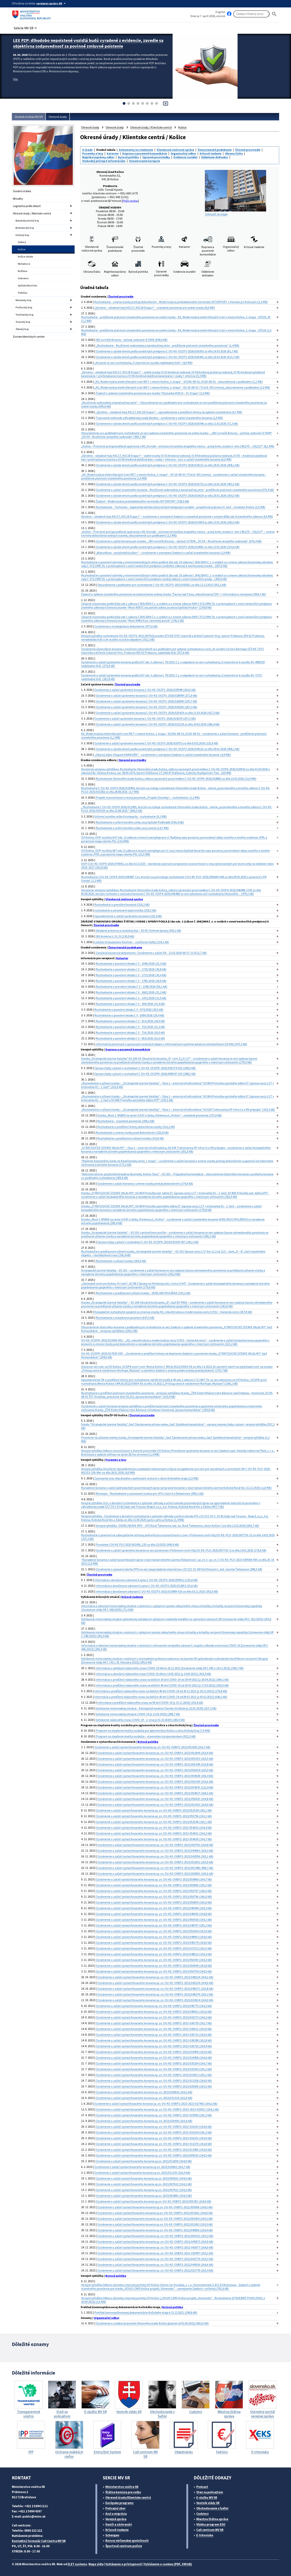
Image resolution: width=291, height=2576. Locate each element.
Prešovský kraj (24, 307)
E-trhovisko (204, 2535)
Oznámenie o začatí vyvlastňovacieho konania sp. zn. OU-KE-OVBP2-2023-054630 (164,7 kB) (154, 1839)
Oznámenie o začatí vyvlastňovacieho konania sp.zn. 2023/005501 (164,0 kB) (144, 2178)
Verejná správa (115, 2519)
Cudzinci (202, 2514)
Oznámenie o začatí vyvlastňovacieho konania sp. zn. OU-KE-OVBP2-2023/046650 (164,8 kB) (154, 1914)
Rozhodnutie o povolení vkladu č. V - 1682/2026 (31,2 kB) (131, 992)
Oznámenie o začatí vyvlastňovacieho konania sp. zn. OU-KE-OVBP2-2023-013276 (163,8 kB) (154, 2144)
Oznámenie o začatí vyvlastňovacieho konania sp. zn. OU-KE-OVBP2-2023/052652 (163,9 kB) (155, 1862)
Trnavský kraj (23, 322)
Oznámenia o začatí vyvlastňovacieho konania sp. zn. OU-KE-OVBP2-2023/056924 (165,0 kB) (155, 1770)
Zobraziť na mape (235, 193)
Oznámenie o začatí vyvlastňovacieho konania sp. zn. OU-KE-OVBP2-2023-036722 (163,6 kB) (154, 2034)
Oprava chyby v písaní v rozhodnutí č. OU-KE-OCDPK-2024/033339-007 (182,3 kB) (148, 1242)
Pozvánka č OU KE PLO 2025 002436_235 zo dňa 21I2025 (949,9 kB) (137, 1544)
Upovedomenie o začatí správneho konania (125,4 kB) (128, 916)
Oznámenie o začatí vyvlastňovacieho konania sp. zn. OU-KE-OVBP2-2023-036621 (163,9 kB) (154, 2029)
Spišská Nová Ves (27, 285)
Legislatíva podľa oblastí (27, 206)
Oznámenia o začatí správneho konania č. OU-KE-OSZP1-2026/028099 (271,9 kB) (146, 695)
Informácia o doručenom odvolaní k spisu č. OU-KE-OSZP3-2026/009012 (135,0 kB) (146, 1580)
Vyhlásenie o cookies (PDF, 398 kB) (168, 2564)
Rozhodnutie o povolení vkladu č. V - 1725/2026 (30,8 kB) (131, 969)
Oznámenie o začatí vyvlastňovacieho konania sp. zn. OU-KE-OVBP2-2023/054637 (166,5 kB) (155, 1793)
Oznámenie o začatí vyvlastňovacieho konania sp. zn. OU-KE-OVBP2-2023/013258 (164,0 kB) (154, 2080)
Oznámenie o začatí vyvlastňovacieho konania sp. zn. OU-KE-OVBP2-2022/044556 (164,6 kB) (155, 2264)
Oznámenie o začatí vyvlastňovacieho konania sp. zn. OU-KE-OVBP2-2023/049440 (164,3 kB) (154, 1908)
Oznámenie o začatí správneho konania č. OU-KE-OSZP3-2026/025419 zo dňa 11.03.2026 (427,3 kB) (158, 713)
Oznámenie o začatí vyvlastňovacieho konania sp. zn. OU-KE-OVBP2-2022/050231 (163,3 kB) (155, 2236)
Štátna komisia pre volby (123, 2492)
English (220, 12)
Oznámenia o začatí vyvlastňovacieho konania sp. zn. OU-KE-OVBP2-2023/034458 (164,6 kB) (154, 2057)
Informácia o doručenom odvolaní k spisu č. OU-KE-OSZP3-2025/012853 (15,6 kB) (147, 1585)
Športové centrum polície (123, 2546)
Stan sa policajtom (209, 2492)
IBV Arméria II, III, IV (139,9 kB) (115, 936)
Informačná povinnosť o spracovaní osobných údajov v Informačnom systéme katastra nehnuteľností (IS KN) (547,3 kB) (171, 1044)
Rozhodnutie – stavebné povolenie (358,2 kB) (125, 1121)
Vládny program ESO (210, 2524)
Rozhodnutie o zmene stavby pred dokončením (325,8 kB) (132, 1132)
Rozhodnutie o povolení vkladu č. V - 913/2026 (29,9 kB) (130, 1021)
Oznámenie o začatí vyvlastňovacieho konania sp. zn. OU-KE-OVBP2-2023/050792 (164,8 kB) (155, 1845)
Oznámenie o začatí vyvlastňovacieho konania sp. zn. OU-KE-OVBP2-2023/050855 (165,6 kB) (155, 1873)
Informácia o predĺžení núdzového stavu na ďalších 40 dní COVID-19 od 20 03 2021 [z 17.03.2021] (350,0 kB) (162, 1685)
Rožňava (22, 271)
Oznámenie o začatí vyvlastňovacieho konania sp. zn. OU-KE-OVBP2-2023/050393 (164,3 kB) (154, 1960)
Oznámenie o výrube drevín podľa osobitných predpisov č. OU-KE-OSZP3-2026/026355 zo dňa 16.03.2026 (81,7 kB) (167, 351)
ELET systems (77, 2564)
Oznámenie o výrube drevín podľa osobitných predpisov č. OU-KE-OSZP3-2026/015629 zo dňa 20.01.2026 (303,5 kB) (167, 495)
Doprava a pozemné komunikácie (144, 153)
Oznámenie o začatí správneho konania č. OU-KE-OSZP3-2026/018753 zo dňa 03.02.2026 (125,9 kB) (156, 743)
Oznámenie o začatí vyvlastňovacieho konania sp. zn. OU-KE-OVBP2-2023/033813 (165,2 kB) (154, 2075)
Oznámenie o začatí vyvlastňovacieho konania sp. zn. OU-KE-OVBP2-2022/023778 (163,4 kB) (155, 2270)
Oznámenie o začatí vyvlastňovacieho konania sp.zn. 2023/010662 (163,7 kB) (142, 2167)
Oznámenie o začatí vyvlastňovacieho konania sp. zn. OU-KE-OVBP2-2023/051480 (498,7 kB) (155, 1868)
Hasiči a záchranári (118, 2524)
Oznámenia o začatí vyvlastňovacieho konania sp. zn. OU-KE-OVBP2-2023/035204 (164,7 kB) (154, 2063)
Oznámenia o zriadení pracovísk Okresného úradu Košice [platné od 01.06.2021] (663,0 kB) (152, 2323)
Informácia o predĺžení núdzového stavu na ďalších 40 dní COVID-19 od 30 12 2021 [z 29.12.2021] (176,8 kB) (160, 1691)
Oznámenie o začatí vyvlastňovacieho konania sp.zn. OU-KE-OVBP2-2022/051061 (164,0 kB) (155, 2213)
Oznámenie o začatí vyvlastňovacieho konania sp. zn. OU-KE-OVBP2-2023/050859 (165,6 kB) (154, 1902)
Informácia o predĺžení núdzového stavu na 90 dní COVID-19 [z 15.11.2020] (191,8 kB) (150, 1702)
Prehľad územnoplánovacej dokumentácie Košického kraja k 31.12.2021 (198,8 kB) (145, 2312)
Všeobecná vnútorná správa (175, 150)
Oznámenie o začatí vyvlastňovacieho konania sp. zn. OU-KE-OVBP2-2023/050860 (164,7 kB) (154, 1879)
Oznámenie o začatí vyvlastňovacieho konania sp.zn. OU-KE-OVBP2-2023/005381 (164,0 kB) (153, 2201)
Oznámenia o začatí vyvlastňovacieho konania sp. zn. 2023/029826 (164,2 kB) (144, 2092)
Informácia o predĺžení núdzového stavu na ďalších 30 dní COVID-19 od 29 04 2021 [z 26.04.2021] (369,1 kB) (162, 1679)
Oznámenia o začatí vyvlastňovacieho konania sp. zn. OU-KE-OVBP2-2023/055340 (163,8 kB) (155, 1764)
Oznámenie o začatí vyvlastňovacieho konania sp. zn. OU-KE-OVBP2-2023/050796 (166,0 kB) (154, 1896)
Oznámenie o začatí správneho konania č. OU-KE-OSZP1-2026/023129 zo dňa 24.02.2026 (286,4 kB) (158, 724)
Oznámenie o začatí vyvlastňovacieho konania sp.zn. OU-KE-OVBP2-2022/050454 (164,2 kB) (155, 2218)
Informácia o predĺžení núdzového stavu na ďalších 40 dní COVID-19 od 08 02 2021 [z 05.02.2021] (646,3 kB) (160, 1697)
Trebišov (22, 292)
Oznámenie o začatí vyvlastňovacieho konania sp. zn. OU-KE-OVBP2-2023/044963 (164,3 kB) (155, 1850)
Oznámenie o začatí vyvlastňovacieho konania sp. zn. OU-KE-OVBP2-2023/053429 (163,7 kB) (152, 1747)
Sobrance (23, 278)
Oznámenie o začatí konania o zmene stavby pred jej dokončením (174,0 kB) (145, 1183)
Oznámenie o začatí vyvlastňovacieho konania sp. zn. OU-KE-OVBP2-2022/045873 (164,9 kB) (155, 2241)
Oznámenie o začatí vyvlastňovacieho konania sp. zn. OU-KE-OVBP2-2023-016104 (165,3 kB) (154, 2132)
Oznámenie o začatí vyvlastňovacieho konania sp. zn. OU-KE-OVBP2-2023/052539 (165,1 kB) (154, 1810)
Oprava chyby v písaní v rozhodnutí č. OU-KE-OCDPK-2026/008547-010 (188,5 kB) (145, 1074)
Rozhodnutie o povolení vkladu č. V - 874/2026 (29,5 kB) (128, 1009)
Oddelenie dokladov (214, 157)
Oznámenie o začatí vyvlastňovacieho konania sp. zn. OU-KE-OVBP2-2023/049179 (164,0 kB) (154, 1942)
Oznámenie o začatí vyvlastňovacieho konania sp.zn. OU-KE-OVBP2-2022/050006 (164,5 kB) (155, 2207)
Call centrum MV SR (209, 2530)
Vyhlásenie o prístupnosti (123, 2564)
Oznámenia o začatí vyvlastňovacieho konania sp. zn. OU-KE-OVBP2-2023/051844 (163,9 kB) (155, 1753)
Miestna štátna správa (212, 2519)
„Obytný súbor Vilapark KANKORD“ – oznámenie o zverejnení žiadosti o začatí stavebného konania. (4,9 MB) (162, 754)
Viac (15, 79)
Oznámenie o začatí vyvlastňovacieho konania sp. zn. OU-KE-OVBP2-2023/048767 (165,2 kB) (154, 1925)
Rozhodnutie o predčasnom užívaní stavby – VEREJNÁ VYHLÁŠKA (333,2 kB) (143, 1293)
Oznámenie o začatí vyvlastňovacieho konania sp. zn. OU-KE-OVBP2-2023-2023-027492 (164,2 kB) (155, 2103)
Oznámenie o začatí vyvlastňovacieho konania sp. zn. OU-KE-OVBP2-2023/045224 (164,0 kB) (155, 1983)
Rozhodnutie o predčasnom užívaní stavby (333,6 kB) (130, 1138)
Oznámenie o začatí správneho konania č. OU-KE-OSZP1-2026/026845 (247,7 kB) (146, 701)
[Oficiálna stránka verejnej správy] (51, 3)
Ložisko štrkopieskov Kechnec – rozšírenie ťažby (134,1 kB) (131, 942)
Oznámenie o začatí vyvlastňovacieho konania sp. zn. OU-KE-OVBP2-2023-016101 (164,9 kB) (154, 2138)
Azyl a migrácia (116, 2514)
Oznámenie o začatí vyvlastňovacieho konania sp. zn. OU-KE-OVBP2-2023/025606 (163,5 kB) (154, 2086)
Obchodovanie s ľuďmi (212, 2508)
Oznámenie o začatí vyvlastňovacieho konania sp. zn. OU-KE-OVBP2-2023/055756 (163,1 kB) (154, 1816)
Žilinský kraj (22, 329)
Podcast (202, 2487)
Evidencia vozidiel (185, 157)
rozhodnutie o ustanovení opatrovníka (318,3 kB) (125, 910)
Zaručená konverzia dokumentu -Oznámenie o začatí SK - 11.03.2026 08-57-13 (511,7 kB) (151, 953)
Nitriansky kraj (23, 300)
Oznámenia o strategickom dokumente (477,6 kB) (126, 626)
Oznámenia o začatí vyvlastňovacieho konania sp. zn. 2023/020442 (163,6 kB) (144, 2121)
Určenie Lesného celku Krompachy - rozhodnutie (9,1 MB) (130, 816)
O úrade (87, 150)
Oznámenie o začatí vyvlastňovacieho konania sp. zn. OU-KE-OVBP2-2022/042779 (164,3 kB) (155, 2259)
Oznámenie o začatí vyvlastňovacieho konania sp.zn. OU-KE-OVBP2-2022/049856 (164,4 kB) (155, 2230)
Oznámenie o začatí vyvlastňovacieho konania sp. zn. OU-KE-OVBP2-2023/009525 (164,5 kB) (154, 2155)
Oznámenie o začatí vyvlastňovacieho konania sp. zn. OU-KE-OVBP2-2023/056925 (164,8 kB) (155, 1799)
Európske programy (119, 2503)
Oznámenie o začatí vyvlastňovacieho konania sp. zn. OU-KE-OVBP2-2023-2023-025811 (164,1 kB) (157, 2109)
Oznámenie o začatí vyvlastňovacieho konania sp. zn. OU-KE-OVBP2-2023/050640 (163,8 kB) (154, 1965)
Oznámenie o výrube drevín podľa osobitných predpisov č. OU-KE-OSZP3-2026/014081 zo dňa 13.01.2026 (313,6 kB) (167, 547)
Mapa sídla (96, 2564)
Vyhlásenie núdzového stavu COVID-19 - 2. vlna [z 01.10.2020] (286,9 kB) (140, 1720)
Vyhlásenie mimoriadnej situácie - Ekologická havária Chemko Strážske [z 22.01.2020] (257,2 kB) (156, 1708)
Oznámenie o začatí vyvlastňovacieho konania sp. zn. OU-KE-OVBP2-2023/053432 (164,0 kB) (155, 1804)
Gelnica (22, 242)
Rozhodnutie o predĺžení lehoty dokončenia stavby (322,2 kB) (136, 1127)
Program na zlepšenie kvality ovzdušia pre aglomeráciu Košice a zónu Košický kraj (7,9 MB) (153, 1730)
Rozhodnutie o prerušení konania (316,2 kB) (122, 904)
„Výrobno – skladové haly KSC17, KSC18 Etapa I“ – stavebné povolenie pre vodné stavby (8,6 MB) (154, 307)
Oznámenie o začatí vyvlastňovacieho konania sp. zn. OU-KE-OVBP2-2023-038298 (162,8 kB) (154, 2040)
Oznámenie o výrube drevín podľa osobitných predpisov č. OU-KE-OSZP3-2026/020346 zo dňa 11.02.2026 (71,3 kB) (167, 423)
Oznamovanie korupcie (144, 161)
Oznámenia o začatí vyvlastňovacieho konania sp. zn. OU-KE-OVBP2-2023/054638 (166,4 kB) (155, 1776)
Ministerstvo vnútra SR (121, 2487)
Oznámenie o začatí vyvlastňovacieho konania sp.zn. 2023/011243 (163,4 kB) (142, 2172)
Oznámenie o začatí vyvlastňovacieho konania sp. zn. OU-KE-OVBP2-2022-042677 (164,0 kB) (155, 2247)
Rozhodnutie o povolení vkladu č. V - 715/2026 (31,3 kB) (130, 1027)
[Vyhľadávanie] (251, 13)
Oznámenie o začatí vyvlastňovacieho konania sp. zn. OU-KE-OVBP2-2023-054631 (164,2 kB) (154, 1833)
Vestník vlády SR (208, 2503)
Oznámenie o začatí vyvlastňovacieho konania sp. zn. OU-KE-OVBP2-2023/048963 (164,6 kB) (154, 1937)
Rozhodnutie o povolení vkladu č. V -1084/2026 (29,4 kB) (129, 1015)
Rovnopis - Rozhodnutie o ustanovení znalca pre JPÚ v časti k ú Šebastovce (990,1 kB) (150, 1493)
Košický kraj (22, 235)
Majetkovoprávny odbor (98, 157)
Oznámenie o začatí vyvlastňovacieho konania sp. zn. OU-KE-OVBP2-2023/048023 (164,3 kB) (154, 1954)
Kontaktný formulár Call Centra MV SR (39, 2541)
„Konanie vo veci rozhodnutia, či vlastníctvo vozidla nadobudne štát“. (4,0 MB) (143, 363)
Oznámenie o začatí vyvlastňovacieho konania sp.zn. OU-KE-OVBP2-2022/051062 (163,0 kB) (155, 2224)
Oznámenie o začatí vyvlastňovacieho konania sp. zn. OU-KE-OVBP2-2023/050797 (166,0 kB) (154, 1891)
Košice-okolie (25, 256)
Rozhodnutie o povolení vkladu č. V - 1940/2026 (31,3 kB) (131, 963)
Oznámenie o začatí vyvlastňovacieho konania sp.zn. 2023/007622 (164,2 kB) (144, 2184)
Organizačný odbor (183, 153)
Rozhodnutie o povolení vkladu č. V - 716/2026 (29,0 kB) (130, 1032)
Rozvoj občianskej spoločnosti (127, 2541)
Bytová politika (128, 157)
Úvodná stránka (22, 191)
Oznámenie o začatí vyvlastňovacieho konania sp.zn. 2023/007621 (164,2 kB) (144, 2190)
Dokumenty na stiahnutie (136, 150)
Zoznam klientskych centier (29, 336)
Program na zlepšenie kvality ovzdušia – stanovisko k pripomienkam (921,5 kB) (146, 1736)
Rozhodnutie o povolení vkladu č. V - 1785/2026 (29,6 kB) (131, 981)
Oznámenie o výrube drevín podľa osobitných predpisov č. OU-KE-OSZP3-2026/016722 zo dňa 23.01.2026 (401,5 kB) (167, 484)
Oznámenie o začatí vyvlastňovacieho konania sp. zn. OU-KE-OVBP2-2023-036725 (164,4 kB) (154, 2046)
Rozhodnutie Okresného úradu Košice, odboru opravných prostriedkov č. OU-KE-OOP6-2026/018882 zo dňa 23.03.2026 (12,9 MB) (176, 778)
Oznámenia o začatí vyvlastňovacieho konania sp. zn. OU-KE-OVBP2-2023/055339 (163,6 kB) (155, 1781)
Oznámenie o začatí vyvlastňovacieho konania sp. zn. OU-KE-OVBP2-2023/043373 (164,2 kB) (154, 2017)
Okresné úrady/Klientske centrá (128, 2497)
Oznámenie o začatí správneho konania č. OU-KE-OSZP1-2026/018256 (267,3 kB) (146, 707)
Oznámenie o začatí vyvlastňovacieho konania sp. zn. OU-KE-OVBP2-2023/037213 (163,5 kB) (154, 1948)
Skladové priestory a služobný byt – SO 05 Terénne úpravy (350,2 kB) (138, 930)
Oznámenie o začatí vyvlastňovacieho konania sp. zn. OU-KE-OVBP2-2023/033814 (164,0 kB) (155, 2000)
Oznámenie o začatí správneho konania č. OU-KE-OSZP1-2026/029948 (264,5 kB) (145, 690)
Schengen (112, 2535)
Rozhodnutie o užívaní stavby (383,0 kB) (121, 1261)
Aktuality (18, 198)
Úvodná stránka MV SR (29, 117)
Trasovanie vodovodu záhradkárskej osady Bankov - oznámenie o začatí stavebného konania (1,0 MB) (159, 418)
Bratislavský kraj (25, 227)
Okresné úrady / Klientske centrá (32, 213)
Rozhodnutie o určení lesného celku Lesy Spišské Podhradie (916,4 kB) (140, 822)
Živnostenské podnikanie (215, 150)
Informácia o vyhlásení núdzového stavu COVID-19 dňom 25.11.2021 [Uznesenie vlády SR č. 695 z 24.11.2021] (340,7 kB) (169, 1668)
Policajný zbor (115, 2508)
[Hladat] (274, 14)
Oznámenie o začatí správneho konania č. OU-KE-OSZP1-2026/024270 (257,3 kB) (145, 718)
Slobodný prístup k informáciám (103, 161)
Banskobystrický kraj (27, 220)
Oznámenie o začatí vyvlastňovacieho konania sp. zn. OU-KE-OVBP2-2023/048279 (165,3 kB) (155, 1994)
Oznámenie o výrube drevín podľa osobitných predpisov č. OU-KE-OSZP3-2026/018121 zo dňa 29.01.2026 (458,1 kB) (167, 465)
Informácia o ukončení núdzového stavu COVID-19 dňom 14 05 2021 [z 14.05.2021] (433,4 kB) (153, 1674)
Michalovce (24, 263)
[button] (26, 27)
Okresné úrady (58, 117)
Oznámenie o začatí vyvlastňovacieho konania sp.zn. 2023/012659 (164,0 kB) (144, 2161)
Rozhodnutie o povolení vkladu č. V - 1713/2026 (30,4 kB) (131, 975)
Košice (21, 249)
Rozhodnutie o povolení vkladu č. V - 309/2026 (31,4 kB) (130, 1004)
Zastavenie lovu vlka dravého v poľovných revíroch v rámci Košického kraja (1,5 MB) (146, 1478)
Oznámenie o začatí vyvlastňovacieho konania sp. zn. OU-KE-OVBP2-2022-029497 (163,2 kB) (155, 2253)
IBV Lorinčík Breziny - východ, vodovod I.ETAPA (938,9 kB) (131, 340)
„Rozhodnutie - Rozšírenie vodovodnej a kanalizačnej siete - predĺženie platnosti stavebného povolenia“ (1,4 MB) (167, 345)
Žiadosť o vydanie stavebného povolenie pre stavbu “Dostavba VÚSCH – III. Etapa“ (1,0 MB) (153, 393)
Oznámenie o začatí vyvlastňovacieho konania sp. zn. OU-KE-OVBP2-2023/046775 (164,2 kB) (154, 2006)
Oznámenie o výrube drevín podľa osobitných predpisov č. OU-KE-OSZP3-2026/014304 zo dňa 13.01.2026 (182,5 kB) (167, 522)
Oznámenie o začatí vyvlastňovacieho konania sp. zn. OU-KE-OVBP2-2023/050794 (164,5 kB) (154, 1971)
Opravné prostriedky (156, 157)
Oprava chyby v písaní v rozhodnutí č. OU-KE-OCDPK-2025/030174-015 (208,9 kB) (145, 1068)
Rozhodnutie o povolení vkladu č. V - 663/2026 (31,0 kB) (130, 1038)
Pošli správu (130, 201)
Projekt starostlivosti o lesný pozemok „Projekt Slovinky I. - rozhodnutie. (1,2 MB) (148, 797)
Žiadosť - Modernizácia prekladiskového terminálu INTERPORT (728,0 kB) (142, 501)
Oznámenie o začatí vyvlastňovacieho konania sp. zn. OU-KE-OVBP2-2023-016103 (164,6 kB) (154, 2126)
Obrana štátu (234, 153)
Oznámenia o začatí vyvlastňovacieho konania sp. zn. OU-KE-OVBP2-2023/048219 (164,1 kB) (155, 1977)
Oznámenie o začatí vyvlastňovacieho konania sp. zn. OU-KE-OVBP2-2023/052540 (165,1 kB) (154, 1822)
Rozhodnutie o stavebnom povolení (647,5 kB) (125, 1317)
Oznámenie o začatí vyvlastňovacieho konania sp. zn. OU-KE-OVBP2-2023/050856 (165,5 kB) (154, 1885)
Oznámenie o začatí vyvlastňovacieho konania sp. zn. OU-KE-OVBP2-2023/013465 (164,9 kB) (154, 2149)
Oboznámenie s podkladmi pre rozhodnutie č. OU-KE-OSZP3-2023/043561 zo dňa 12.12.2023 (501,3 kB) (161, 585)
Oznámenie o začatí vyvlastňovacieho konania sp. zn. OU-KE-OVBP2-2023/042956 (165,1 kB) (155, 1856)
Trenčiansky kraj (24, 314)
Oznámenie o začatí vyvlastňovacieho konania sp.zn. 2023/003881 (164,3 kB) (144, 2195)
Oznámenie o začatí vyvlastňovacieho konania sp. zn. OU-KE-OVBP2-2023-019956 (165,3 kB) (154, 2115)
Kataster (113, 153)
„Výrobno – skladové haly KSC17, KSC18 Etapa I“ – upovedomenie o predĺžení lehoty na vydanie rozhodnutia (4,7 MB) (169, 412)
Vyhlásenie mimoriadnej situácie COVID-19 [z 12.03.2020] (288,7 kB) (138, 1714)
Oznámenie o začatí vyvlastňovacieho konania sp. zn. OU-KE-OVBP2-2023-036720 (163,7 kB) (154, 2023)
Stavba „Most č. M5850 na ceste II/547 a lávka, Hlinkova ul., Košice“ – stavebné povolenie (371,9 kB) (159, 1115)
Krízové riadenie (210, 153)
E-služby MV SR (206, 2497)
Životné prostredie (247, 150)
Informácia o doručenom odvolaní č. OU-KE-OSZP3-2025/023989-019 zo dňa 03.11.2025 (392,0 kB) (157, 1591)
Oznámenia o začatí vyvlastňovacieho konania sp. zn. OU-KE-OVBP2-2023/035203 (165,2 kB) (154, 2069)
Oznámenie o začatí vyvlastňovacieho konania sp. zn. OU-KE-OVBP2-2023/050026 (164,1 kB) (154, 1919)
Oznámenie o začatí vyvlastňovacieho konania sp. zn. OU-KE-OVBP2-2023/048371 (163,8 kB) (155, 1988)
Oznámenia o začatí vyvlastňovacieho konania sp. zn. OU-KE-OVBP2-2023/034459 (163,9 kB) (154, 2052)
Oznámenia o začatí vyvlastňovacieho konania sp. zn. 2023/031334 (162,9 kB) (144, 2098)
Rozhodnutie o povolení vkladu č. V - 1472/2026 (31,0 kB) (131, 998)
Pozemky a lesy (92, 153)
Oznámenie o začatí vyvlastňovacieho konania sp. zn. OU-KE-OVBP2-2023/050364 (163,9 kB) (154, 1931)
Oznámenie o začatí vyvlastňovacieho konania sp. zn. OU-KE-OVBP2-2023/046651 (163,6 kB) (154, 2011)
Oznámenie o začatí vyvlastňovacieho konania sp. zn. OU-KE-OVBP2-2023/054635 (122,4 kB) (155, 1787)
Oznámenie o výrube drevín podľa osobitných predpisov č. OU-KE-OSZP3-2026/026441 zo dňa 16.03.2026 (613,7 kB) (167, 357)
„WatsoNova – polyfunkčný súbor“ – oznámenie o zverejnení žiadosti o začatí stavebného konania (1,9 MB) (163, 552)
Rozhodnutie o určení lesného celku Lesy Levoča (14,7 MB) (132, 828)
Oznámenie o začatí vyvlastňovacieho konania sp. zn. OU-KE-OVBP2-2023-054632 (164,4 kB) (154, 1827)
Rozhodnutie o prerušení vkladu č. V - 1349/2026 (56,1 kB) (131, 986)
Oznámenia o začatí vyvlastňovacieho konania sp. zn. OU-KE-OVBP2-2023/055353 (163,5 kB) (155, 1758)
